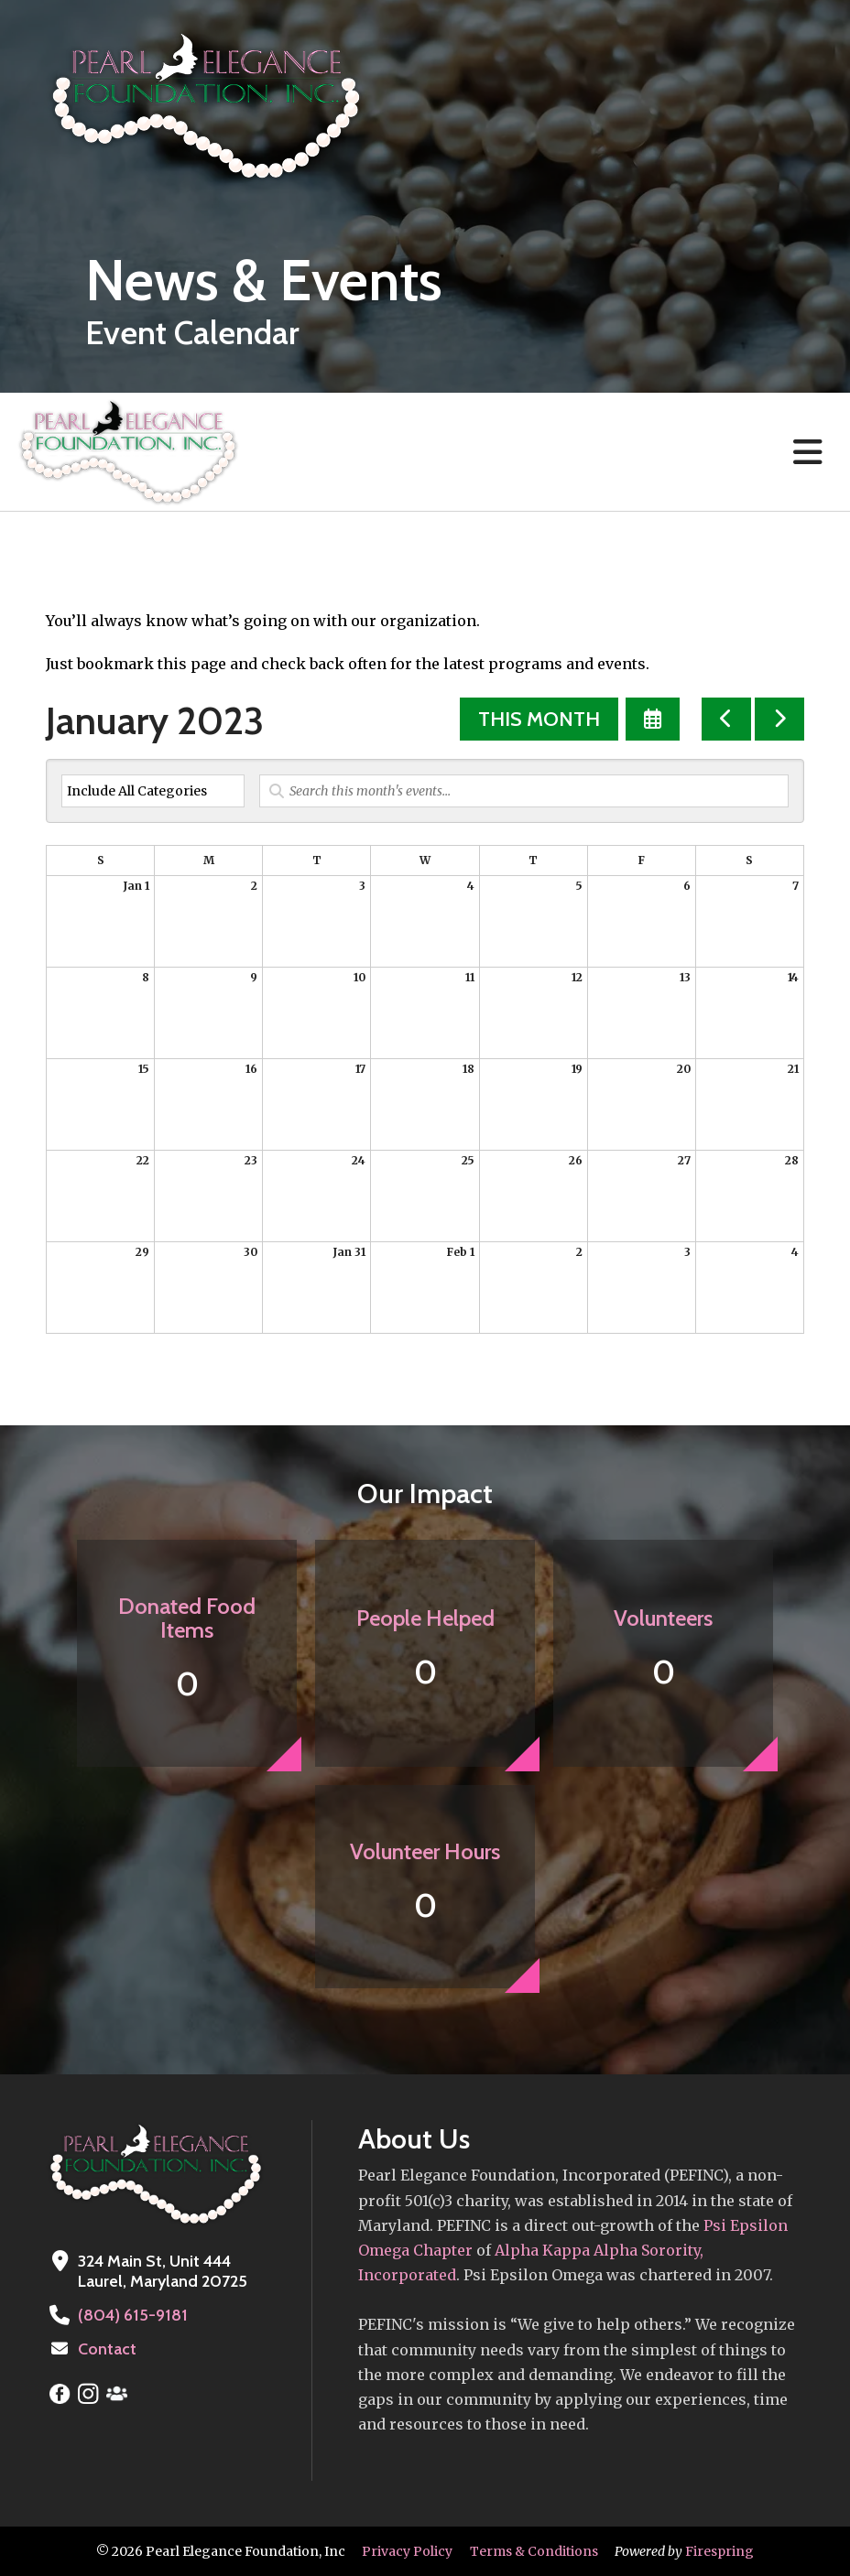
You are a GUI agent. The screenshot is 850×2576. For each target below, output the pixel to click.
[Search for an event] (524, 790)
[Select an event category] (153, 790)
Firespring (719, 2551)
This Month (539, 719)
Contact (107, 2349)
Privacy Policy (407, 2551)
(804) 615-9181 (133, 2315)
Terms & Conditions (534, 2551)
